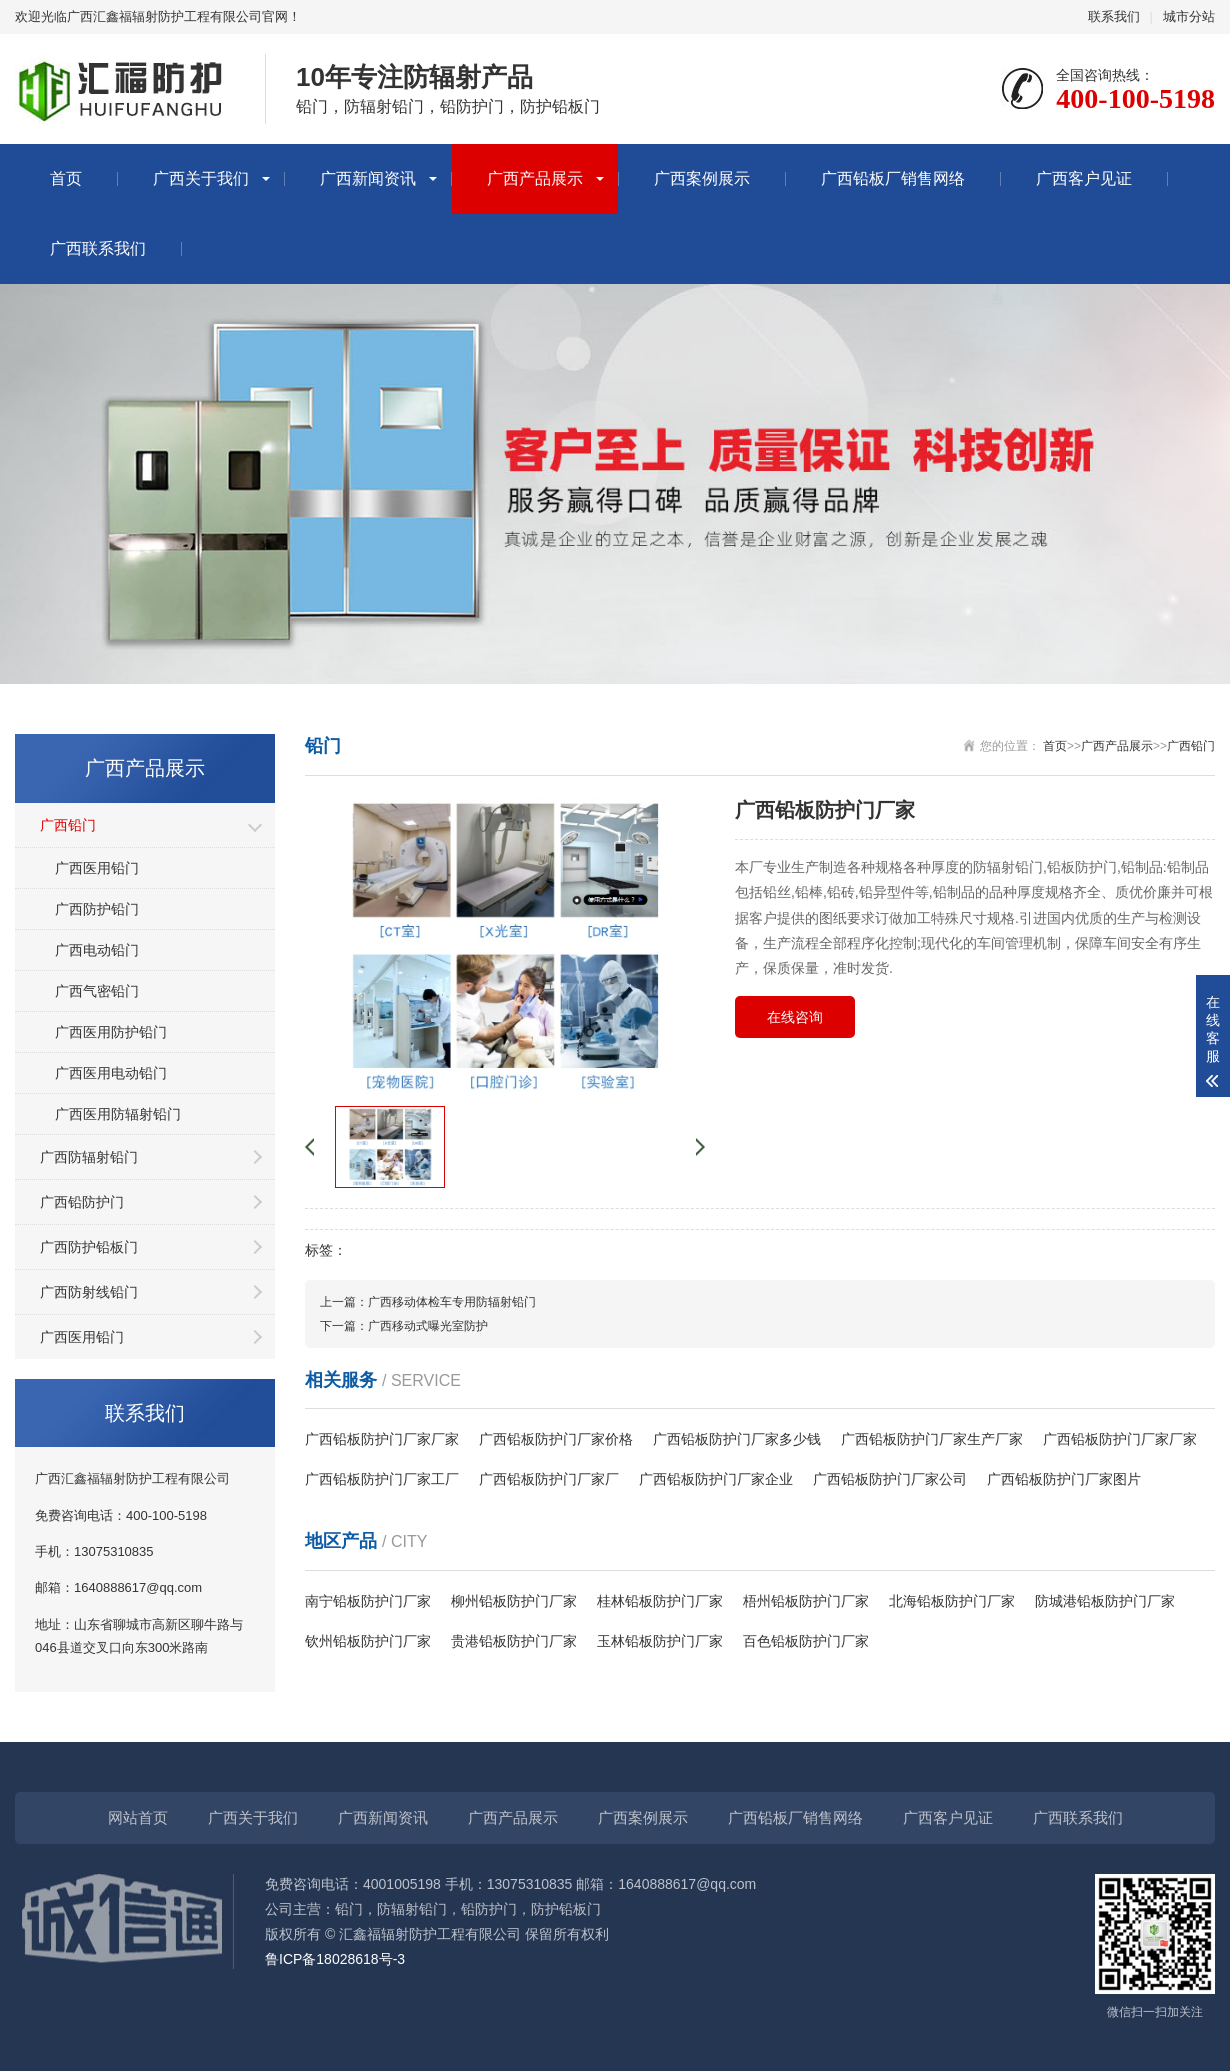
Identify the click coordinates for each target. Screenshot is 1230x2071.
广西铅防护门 (82, 1202)
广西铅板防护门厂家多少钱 (737, 1439)
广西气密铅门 (97, 991)
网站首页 (138, 1817)
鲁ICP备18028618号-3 (335, 1959)
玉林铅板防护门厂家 (660, 1641)
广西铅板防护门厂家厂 (549, 1479)
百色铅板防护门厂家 (806, 1641)
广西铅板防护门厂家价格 (556, 1439)
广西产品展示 (535, 178)
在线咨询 (795, 1017)
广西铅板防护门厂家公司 (890, 1479)
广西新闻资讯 (368, 178)
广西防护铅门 (97, 909)
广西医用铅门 (97, 868)
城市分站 (1189, 16)
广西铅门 (68, 825)
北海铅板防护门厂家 (952, 1601)
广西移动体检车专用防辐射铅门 (452, 1302)
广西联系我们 (98, 248)
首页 (66, 178)
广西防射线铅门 (89, 1292)
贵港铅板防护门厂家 (514, 1641)
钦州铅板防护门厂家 (368, 1641)
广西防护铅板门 (89, 1247)
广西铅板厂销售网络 (893, 178)
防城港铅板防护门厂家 (1105, 1601)
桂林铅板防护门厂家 (660, 1601)
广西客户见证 (1084, 178)
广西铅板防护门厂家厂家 (382, 1439)
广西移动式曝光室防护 (428, 1326)
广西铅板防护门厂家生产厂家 (932, 1439)
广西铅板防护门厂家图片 (1064, 1479)
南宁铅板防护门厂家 (368, 1601)
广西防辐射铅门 (89, 1157)
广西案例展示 (702, 178)
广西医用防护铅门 (111, 1032)
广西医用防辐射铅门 (118, 1114)
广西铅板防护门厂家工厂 (382, 1479)
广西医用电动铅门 (111, 1073)
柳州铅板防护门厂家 (514, 1601)
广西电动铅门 (97, 950)
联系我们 (1114, 16)
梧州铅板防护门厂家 (806, 1601)
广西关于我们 (201, 178)
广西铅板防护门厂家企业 (716, 1479)
